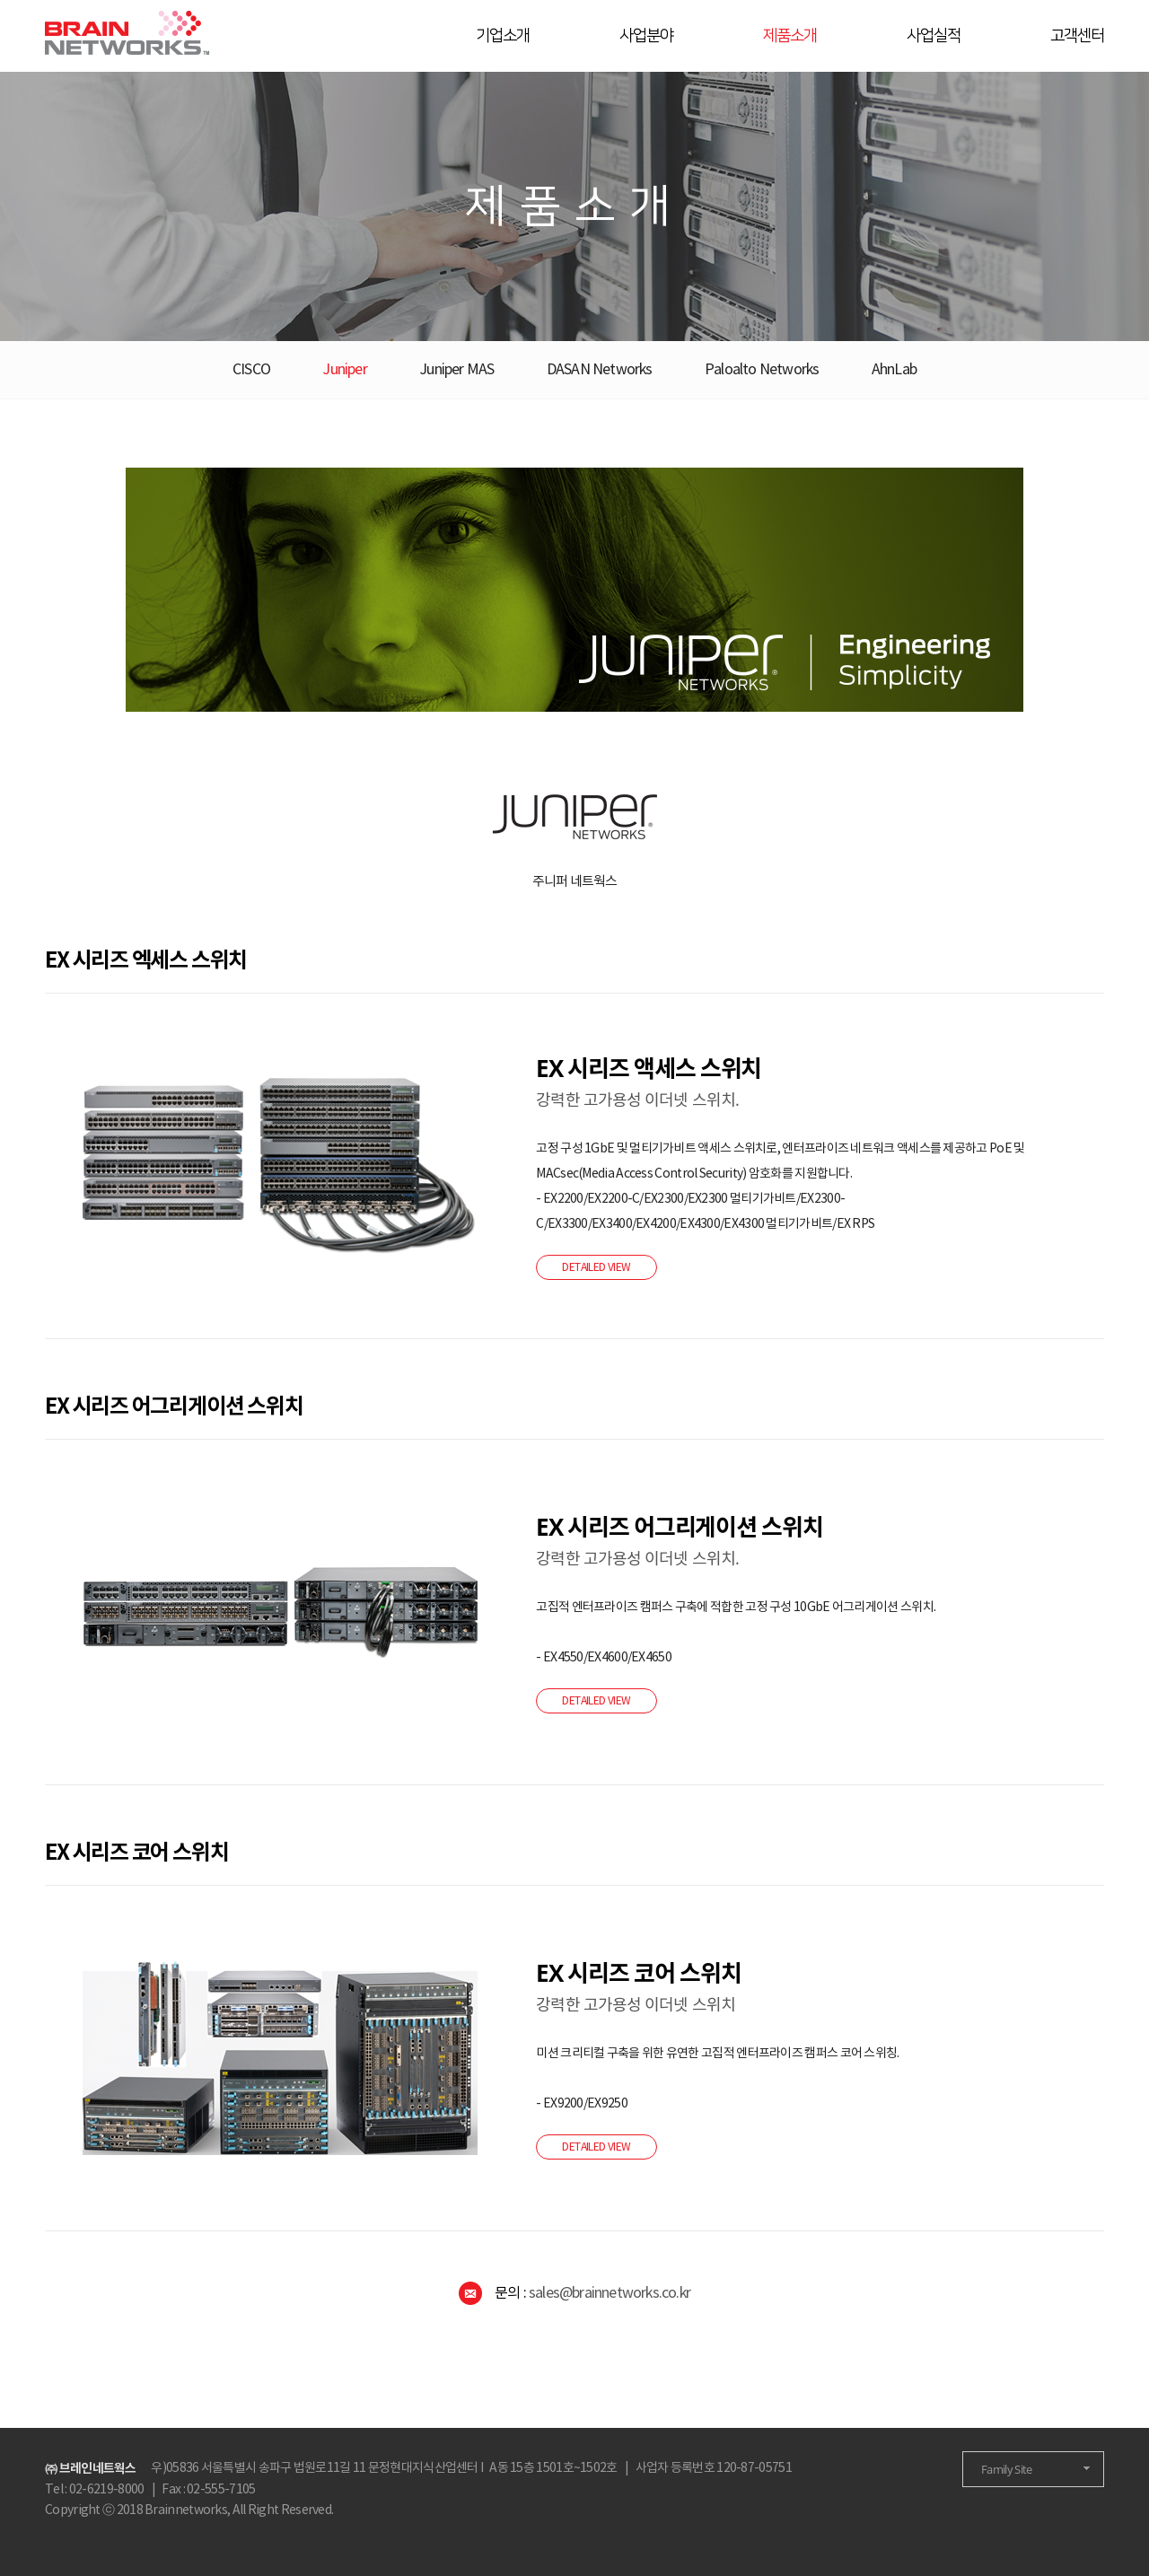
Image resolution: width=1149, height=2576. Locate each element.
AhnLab (894, 370)
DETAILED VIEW (596, 1267)
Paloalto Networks (762, 370)
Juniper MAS (456, 370)
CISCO (251, 370)
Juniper (344, 370)
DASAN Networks (600, 370)
